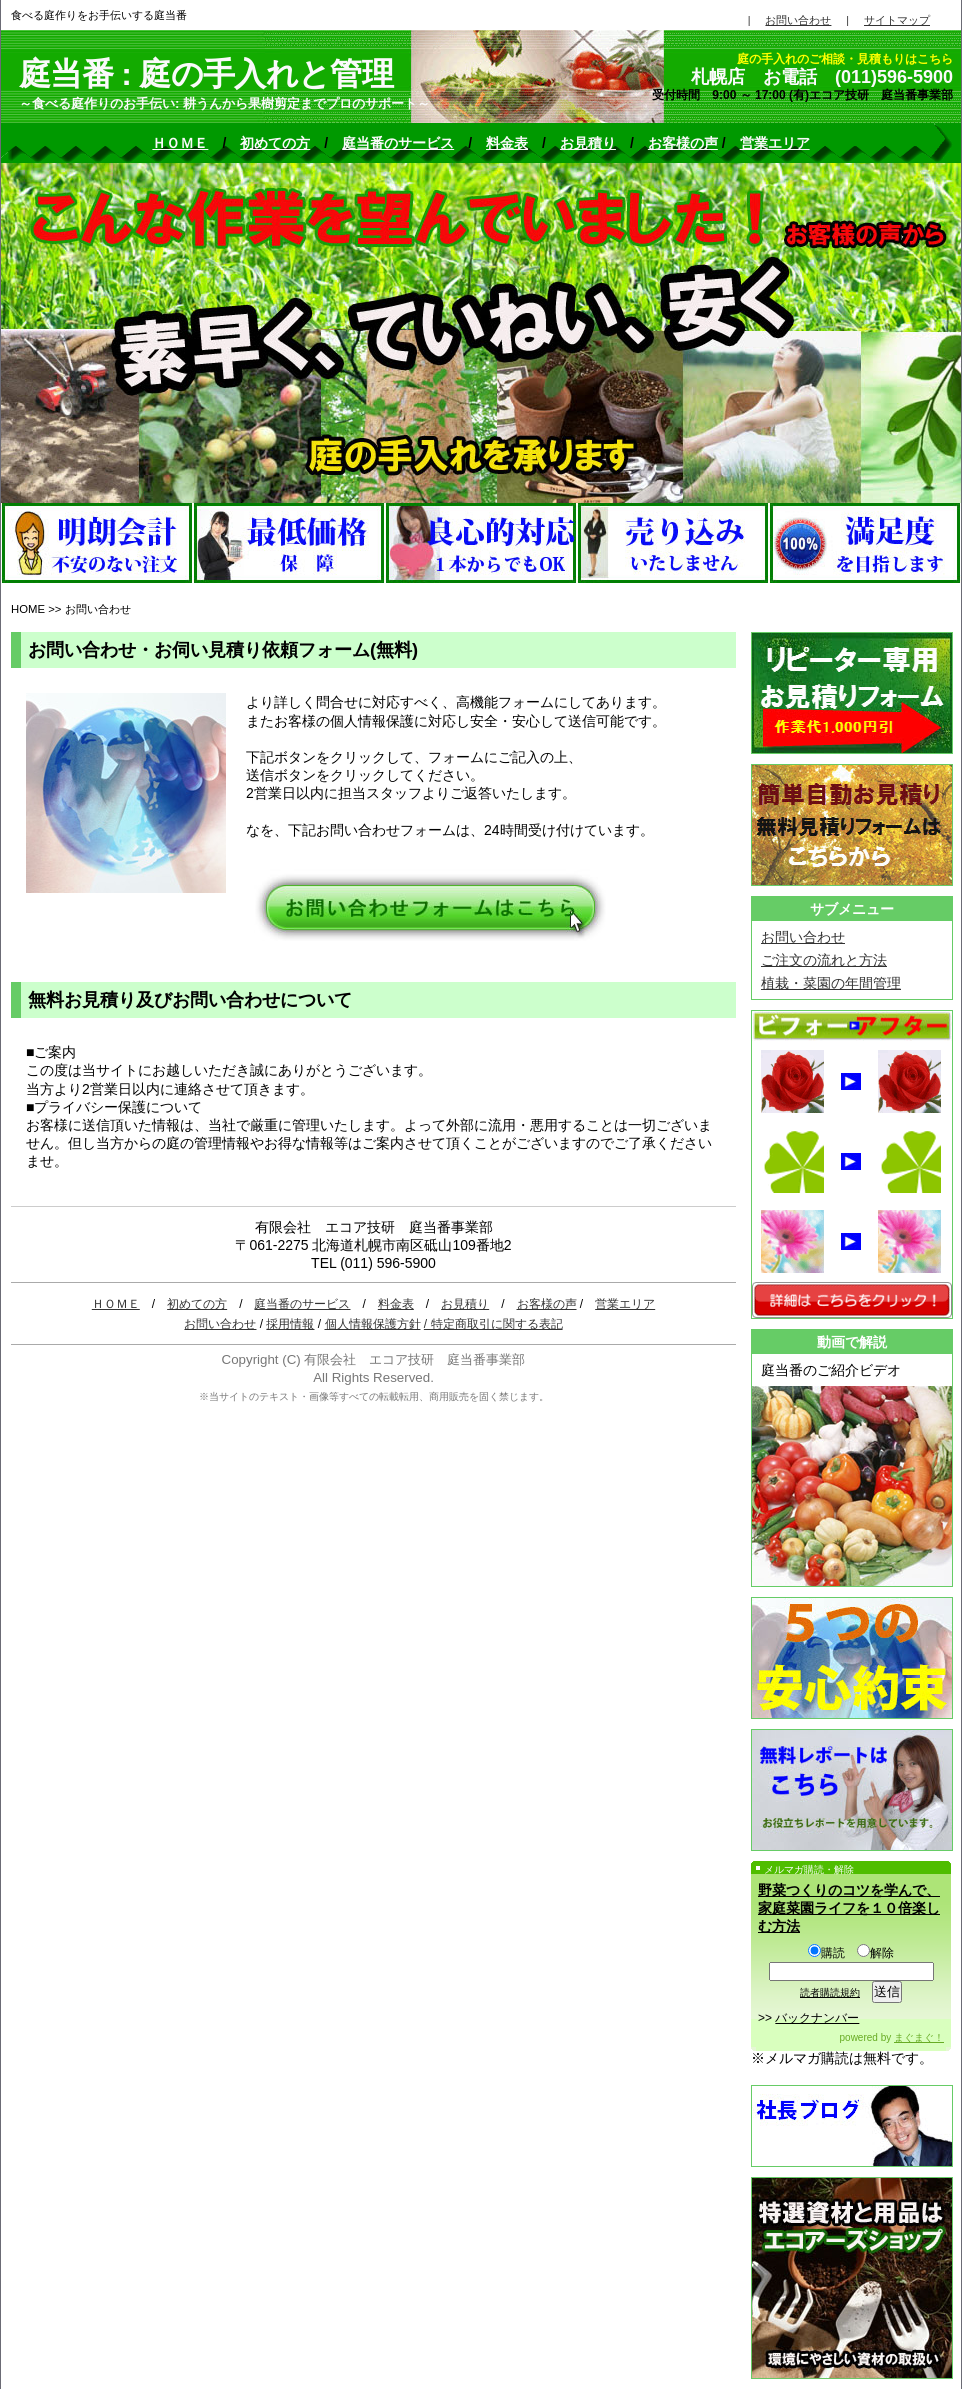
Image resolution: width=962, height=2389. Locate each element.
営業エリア (775, 143)
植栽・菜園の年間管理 (831, 983)
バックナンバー (817, 2018)
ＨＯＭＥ (180, 143)
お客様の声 (683, 143)
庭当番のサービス (398, 143)
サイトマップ (897, 20)
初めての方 (275, 143)
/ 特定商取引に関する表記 (493, 1324)
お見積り (588, 143)
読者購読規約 (830, 1992)
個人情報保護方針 (373, 1324)
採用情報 (290, 1324)
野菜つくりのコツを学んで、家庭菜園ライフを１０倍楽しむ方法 (849, 1908)
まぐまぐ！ (919, 2037)
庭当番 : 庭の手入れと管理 (206, 74)
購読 (826, 1953)
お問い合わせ (220, 1324)
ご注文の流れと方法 (824, 960)
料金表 (507, 143)
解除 (875, 1953)
